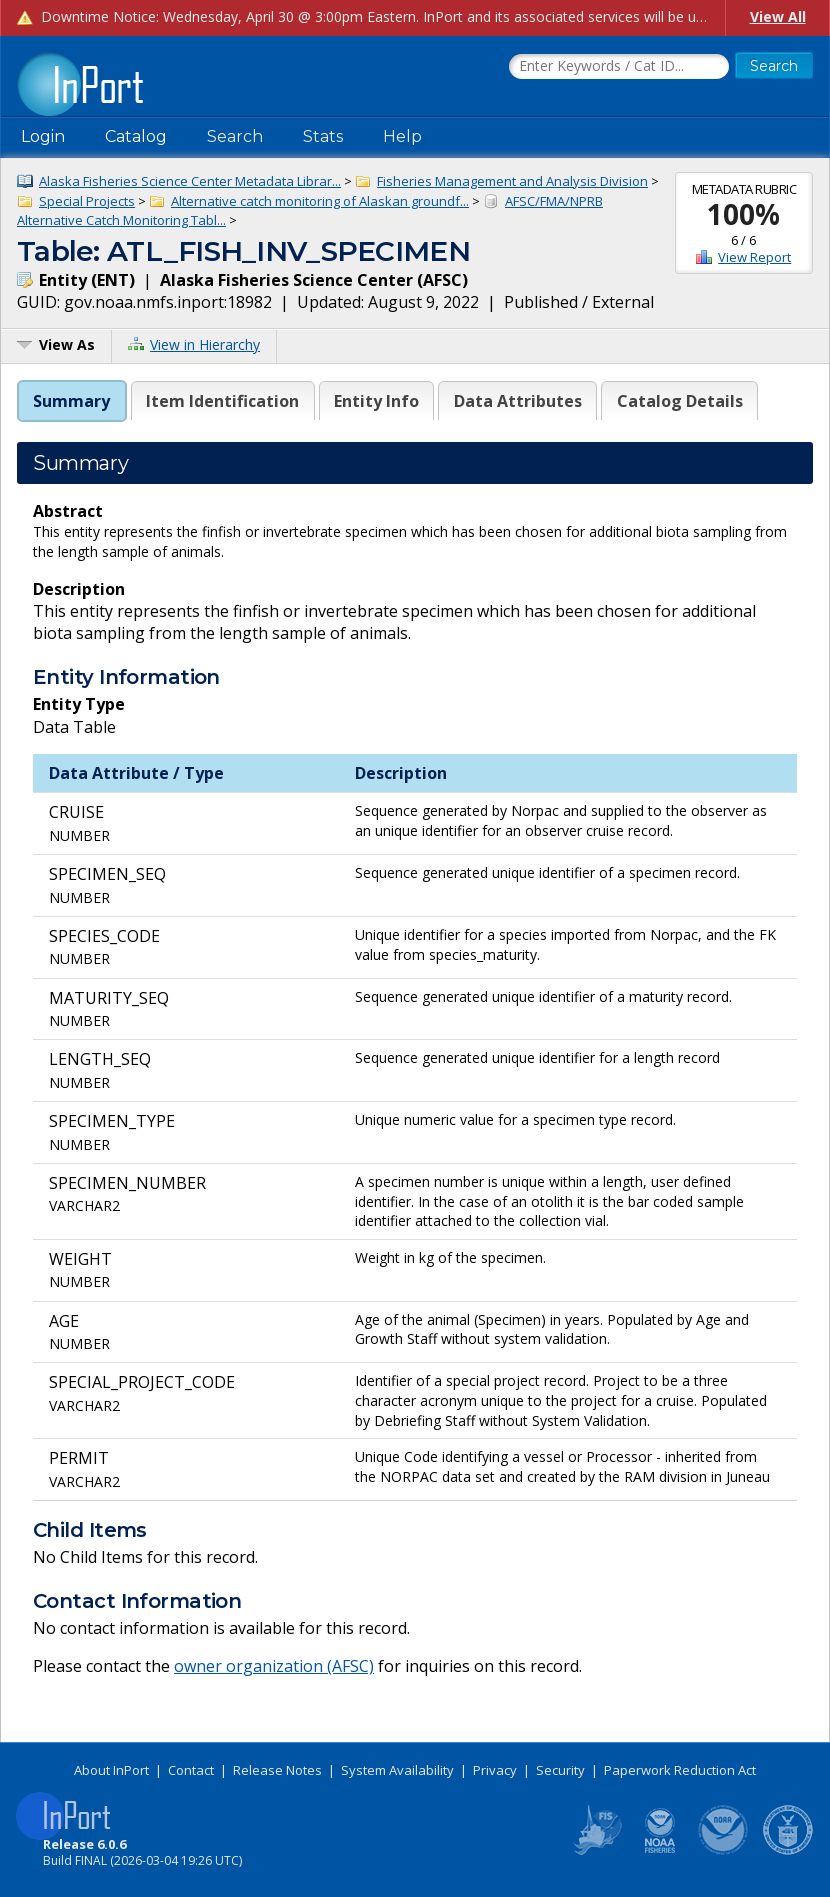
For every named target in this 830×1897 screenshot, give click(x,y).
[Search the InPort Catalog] (619, 67)
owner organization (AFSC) (274, 1666)
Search (235, 136)
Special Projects (87, 201)
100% (743, 214)
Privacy (495, 1770)
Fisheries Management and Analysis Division (512, 181)
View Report (754, 257)
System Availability (397, 1770)
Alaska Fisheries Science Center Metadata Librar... (190, 181)
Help (402, 136)
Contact (191, 1770)
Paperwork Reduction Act (680, 1770)
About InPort (111, 1770)
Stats (323, 136)
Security (560, 1770)
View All (778, 16)
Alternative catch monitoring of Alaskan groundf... (320, 201)
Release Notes (277, 1770)
